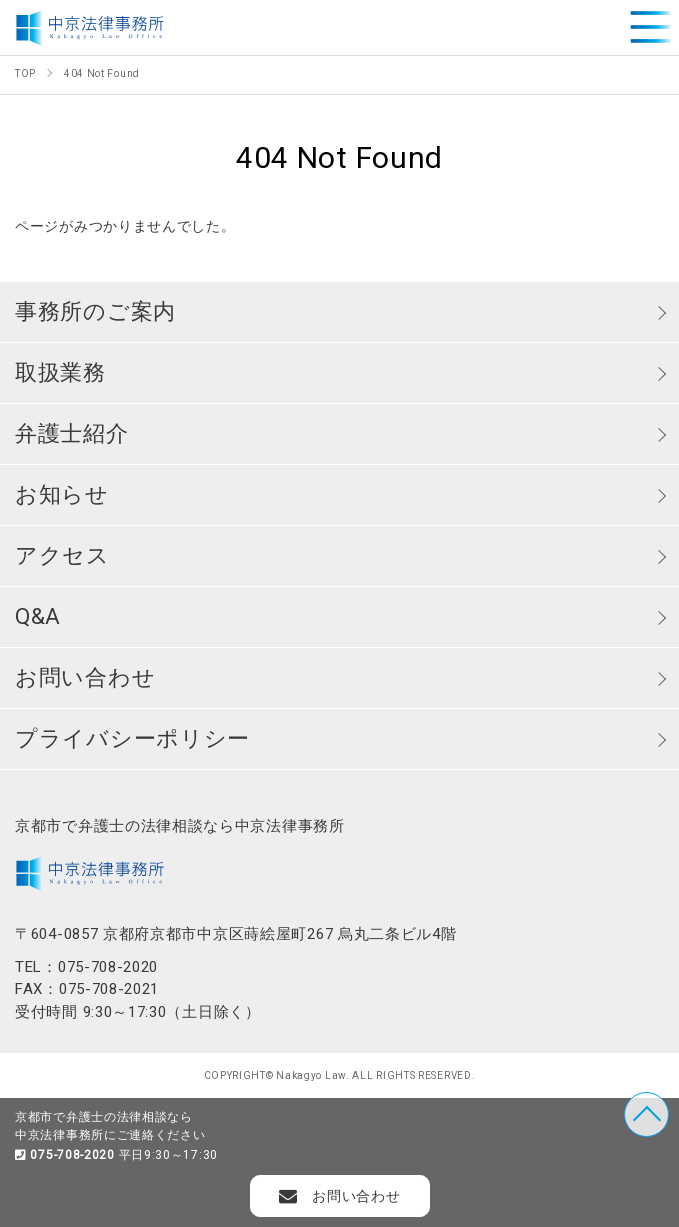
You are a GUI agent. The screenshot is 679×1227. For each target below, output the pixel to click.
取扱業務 (60, 372)
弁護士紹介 (72, 433)
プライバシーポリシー (132, 738)
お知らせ (62, 494)
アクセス (62, 555)
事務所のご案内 (95, 311)
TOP (646, 1114)
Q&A (38, 616)
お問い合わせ (85, 677)
